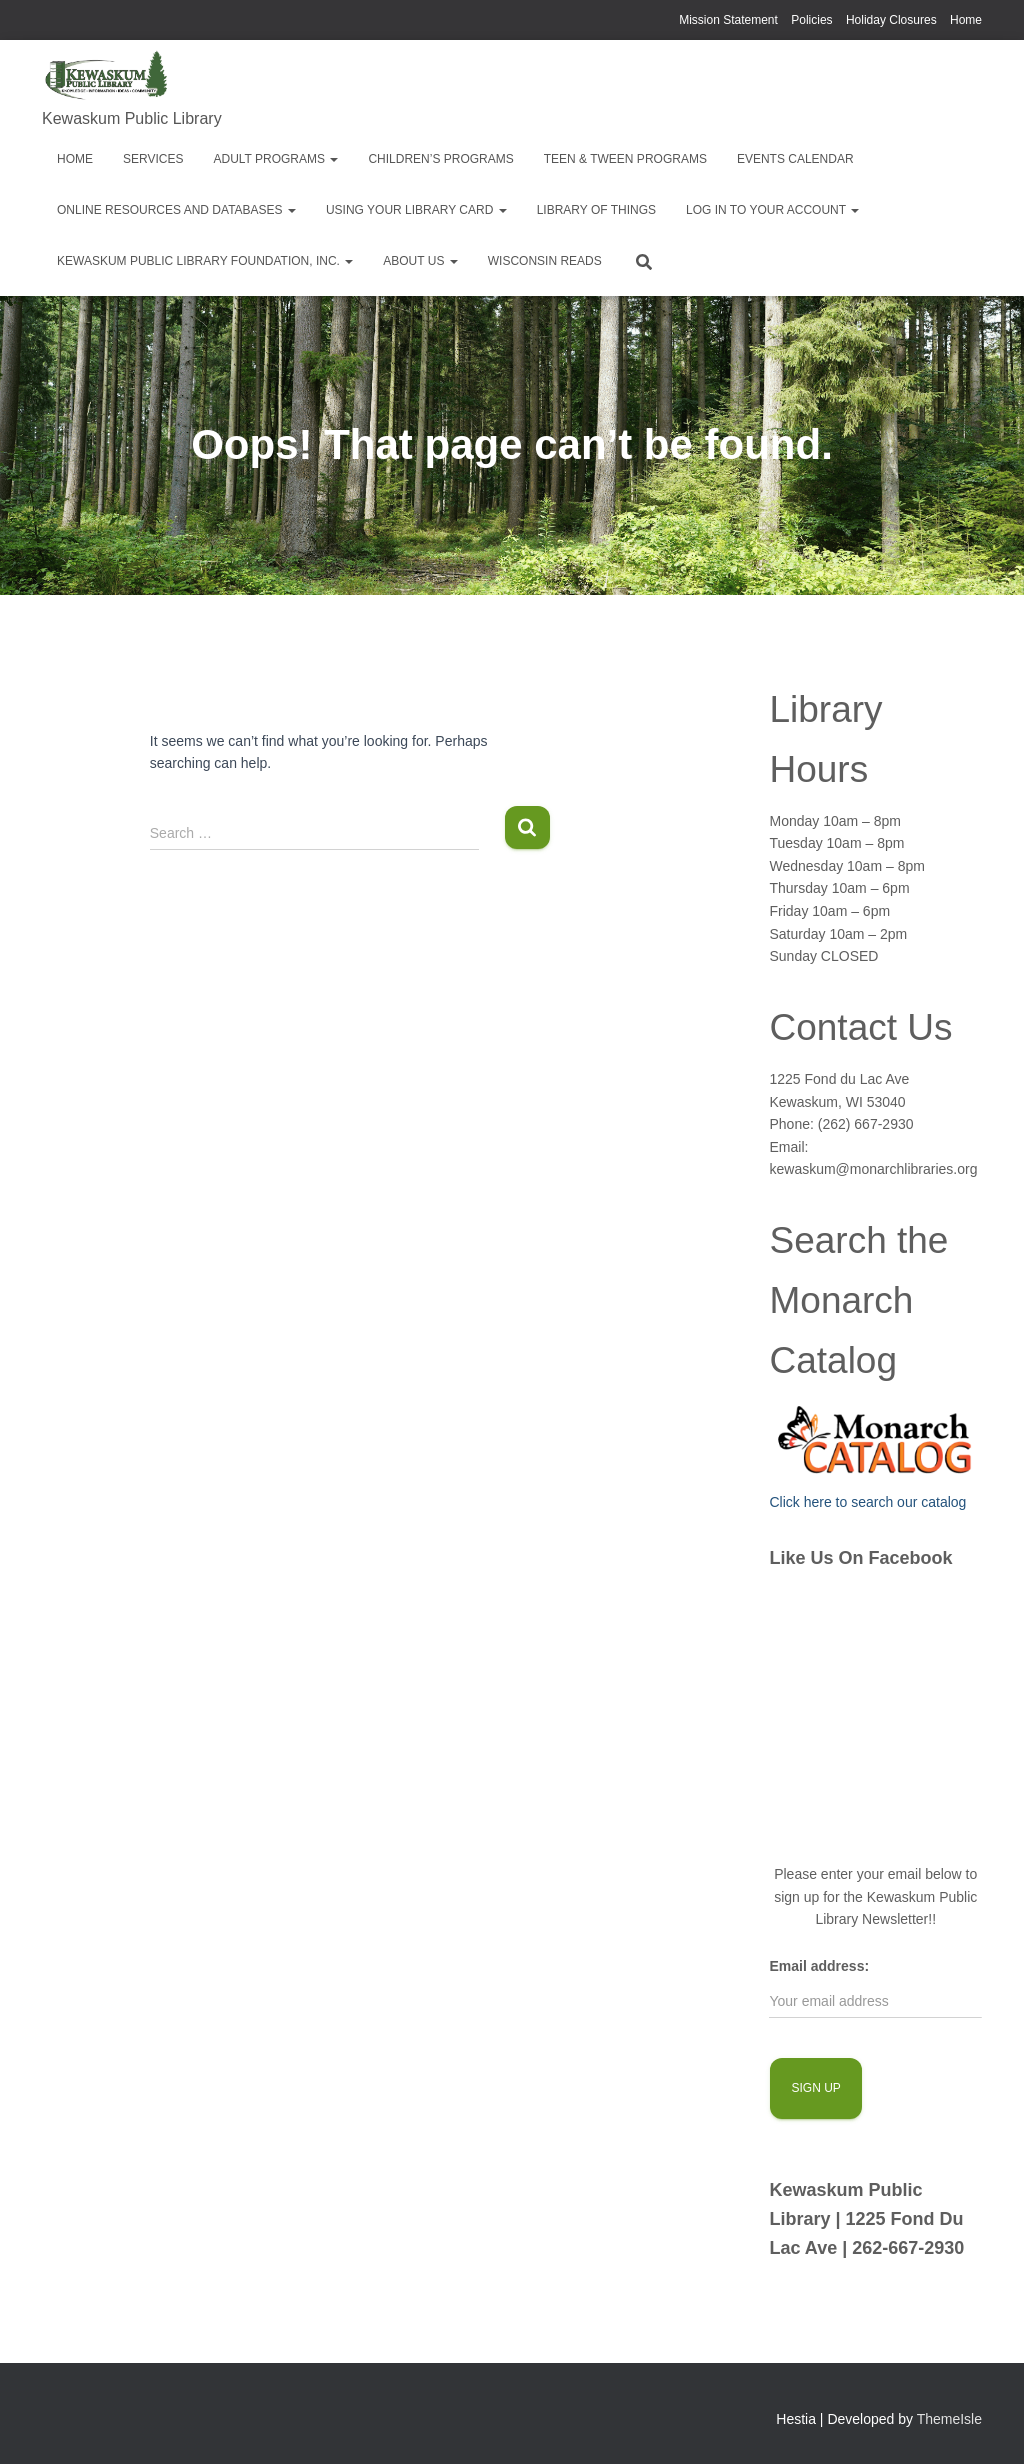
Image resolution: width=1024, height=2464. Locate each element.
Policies (811, 20)
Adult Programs (275, 159)
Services (153, 159)
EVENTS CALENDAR (795, 159)
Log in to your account (772, 210)
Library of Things (596, 210)
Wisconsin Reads (545, 261)
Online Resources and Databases (176, 210)
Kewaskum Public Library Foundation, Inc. (205, 261)
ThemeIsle (949, 2419)
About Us (420, 261)
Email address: (819, 1966)
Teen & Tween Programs (625, 159)
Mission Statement (728, 20)
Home (966, 20)
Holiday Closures (891, 20)
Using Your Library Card (416, 210)
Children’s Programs (440, 159)
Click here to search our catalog (867, 1502)
